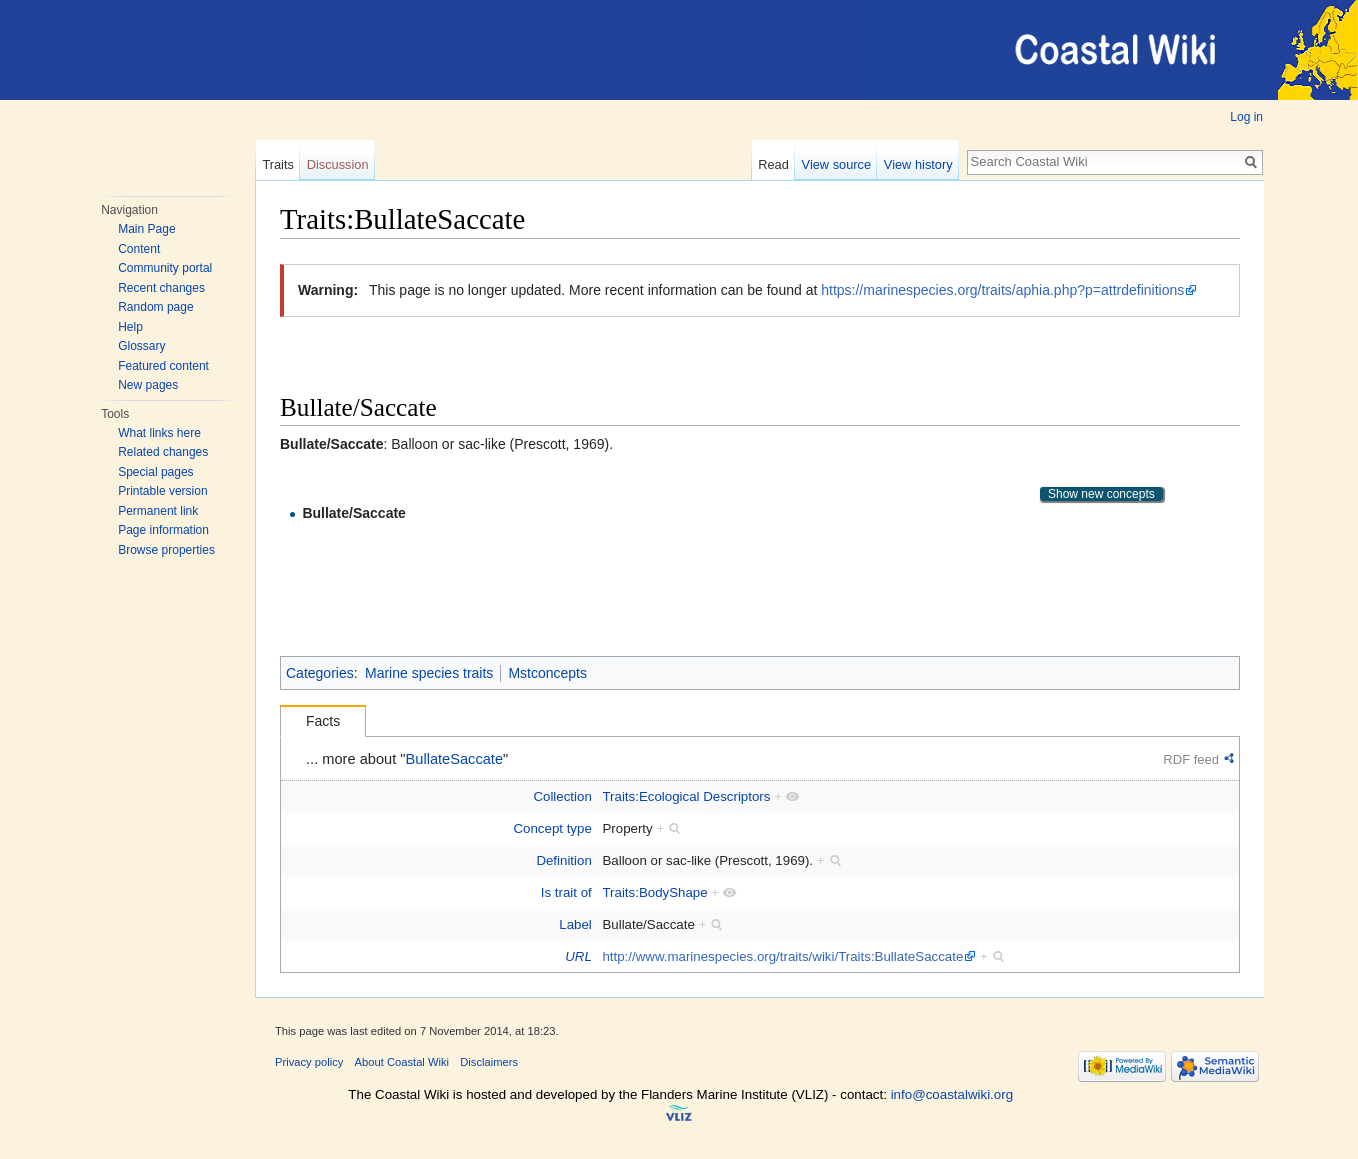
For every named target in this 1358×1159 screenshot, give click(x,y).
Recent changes (161, 288)
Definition (563, 860)
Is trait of (566, 892)
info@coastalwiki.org (952, 1094)
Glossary (141, 346)
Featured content (163, 366)
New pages (148, 385)
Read (773, 164)
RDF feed (1191, 759)
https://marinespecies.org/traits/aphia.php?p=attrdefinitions (1002, 290)
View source (836, 164)
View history (918, 164)
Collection (562, 796)
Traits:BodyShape (654, 892)
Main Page (146, 229)
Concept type (552, 828)
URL (578, 956)
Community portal (165, 268)
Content (139, 249)
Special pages (155, 472)
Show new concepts (1101, 494)
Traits (278, 164)
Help (130, 327)
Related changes (163, 452)
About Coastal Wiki (402, 1062)
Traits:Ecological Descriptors (686, 796)
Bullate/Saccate (354, 513)
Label (575, 924)
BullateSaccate (455, 759)
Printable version (162, 491)
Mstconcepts (547, 673)
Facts (323, 721)
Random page (155, 307)
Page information (163, 530)
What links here (159, 433)
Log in (1246, 117)
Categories (320, 673)
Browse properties (166, 550)
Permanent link (158, 511)
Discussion (338, 164)
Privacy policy (309, 1062)
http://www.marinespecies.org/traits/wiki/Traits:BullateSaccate (782, 956)
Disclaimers (489, 1062)
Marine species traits (429, 673)
